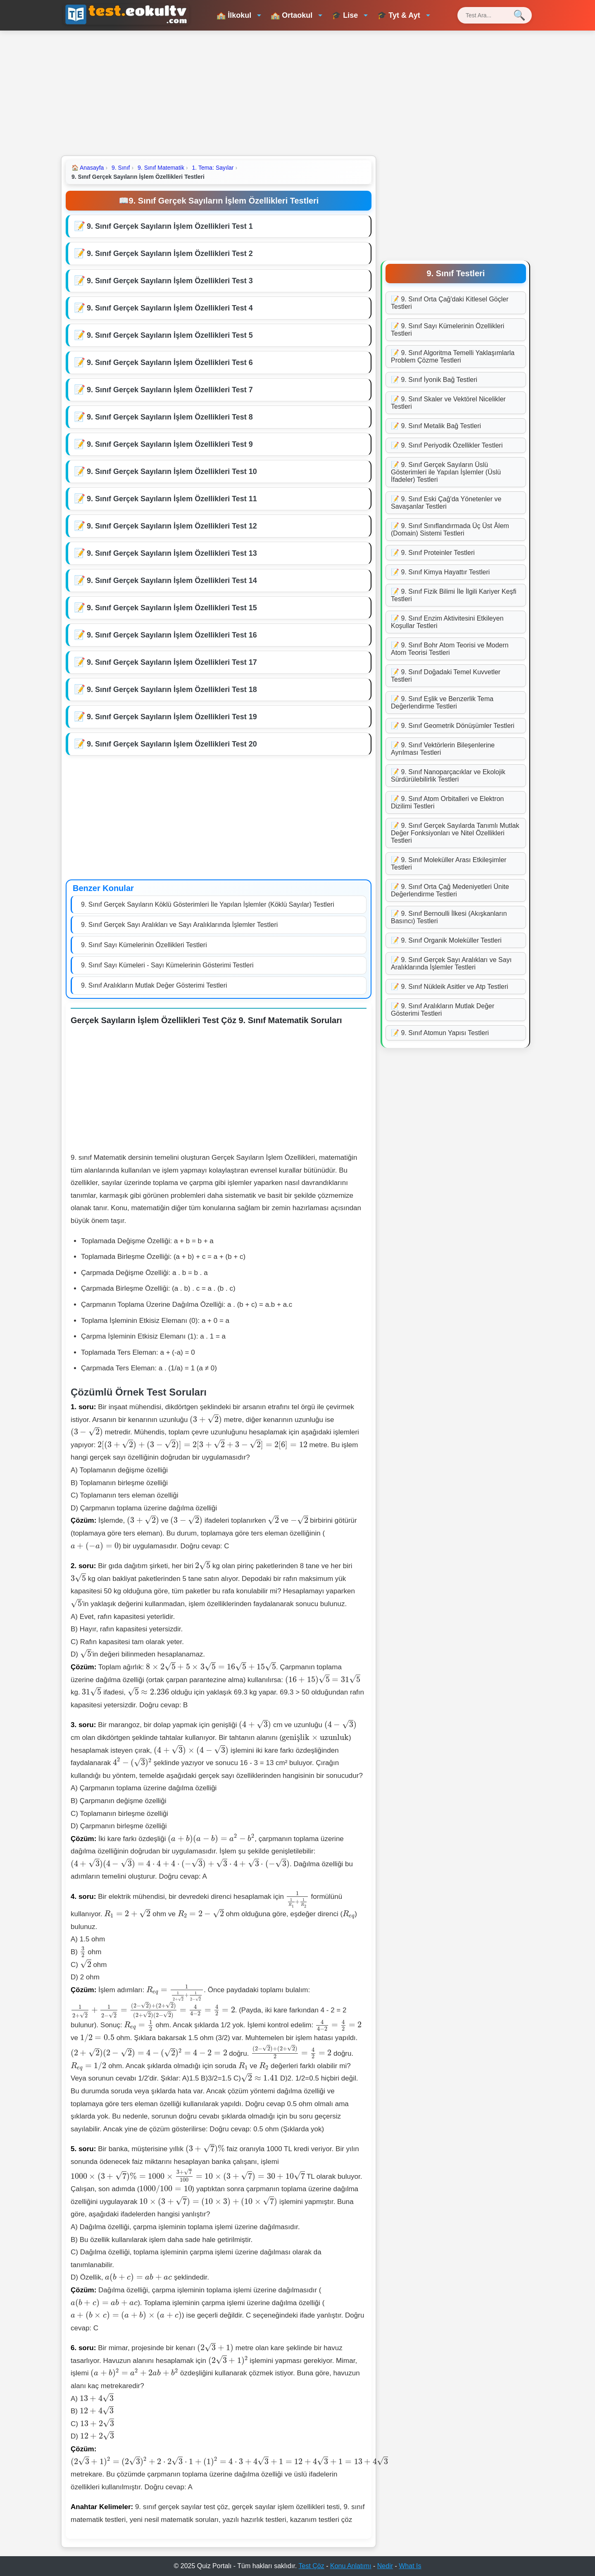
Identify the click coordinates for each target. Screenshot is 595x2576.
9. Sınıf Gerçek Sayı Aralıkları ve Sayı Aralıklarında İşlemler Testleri (179, 924)
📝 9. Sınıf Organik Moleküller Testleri (446, 940)
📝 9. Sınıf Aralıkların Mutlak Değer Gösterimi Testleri (442, 1009)
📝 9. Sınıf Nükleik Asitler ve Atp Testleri (449, 986)
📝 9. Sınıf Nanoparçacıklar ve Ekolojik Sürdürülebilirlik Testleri (448, 775)
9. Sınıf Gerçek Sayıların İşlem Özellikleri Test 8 (170, 417)
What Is (410, 2565)
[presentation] (206, 1419)
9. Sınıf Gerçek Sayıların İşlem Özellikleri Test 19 (172, 717)
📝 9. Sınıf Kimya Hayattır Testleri (440, 572)
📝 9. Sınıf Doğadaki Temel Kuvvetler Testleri (445, 675)
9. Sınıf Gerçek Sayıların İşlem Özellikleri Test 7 (170, 390)
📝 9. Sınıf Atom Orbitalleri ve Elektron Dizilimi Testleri (447, 802)
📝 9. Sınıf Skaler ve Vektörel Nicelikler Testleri (448, 403)
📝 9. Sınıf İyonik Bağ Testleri (434, 379)
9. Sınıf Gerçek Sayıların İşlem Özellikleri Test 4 (170, 308)
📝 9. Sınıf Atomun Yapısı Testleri (440, 1032)
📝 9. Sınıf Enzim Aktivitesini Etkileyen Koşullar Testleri (447, 622)
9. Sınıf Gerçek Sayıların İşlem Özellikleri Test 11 (172, 499)
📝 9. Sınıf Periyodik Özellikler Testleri (446, 445)
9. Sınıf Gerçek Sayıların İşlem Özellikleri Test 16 (172, 635)
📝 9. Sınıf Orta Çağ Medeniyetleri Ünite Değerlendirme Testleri (450, 890)
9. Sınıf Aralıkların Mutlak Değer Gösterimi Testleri (154, 985)
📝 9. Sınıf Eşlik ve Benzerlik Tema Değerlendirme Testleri (442, 702)
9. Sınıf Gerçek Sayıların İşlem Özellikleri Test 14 (172, 580)
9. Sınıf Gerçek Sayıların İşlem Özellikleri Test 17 (172, 662)
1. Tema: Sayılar (213, 167)
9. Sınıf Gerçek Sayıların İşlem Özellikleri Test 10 (172, 471)
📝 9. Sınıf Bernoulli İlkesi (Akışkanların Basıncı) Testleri (449, 917)
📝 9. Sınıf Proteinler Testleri (433, 552)
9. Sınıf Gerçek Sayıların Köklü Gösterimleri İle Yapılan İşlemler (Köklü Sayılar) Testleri (207, 904)
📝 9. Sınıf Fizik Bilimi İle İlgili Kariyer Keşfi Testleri (453, 595)
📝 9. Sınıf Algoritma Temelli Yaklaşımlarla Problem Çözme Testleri (452, 356)
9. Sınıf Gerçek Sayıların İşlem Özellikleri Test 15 (172, 608)
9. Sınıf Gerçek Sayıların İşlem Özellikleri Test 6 (170, 362)
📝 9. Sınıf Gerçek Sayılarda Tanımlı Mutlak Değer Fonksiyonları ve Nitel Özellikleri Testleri (455, 833)
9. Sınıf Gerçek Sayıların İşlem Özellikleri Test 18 (172, 689)
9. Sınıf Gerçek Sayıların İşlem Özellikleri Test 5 (170, 335)
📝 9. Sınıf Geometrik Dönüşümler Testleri (452, 725)
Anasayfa (87, 167)
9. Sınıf (121, 167)
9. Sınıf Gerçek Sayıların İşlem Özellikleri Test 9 (170, 444)
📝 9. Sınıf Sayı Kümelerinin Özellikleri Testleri (447, 329)
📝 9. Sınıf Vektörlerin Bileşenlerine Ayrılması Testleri (443, 749)
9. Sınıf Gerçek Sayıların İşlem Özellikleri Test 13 (172, 553)
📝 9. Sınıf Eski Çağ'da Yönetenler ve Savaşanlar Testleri (446, 502)
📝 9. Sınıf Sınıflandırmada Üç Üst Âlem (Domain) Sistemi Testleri (450, 529)
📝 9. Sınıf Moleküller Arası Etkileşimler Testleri (449, 863)
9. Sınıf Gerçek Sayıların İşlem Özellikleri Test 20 (172, 744)
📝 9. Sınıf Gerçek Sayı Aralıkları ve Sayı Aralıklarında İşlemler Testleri (451, 963)
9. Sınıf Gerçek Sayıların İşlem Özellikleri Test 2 (170, 253)
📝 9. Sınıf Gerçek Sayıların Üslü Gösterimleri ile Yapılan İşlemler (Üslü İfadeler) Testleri (446, 472)
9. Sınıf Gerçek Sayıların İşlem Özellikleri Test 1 (170, 226)
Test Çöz (311, 2565)
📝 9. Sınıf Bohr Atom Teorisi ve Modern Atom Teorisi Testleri (450, 649)
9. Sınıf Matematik (161, 167)
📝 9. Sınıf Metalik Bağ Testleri (436, 425)
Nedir (385, 2565)
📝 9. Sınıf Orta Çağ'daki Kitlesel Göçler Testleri (450, 303)
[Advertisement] (297, 92)
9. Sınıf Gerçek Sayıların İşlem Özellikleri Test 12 (172, 526)
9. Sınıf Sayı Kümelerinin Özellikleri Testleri (144, 944)
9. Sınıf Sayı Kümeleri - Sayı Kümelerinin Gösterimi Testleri (167, 965)
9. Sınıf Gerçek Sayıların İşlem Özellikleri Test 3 (170, 281)
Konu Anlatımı (350, 2565)
